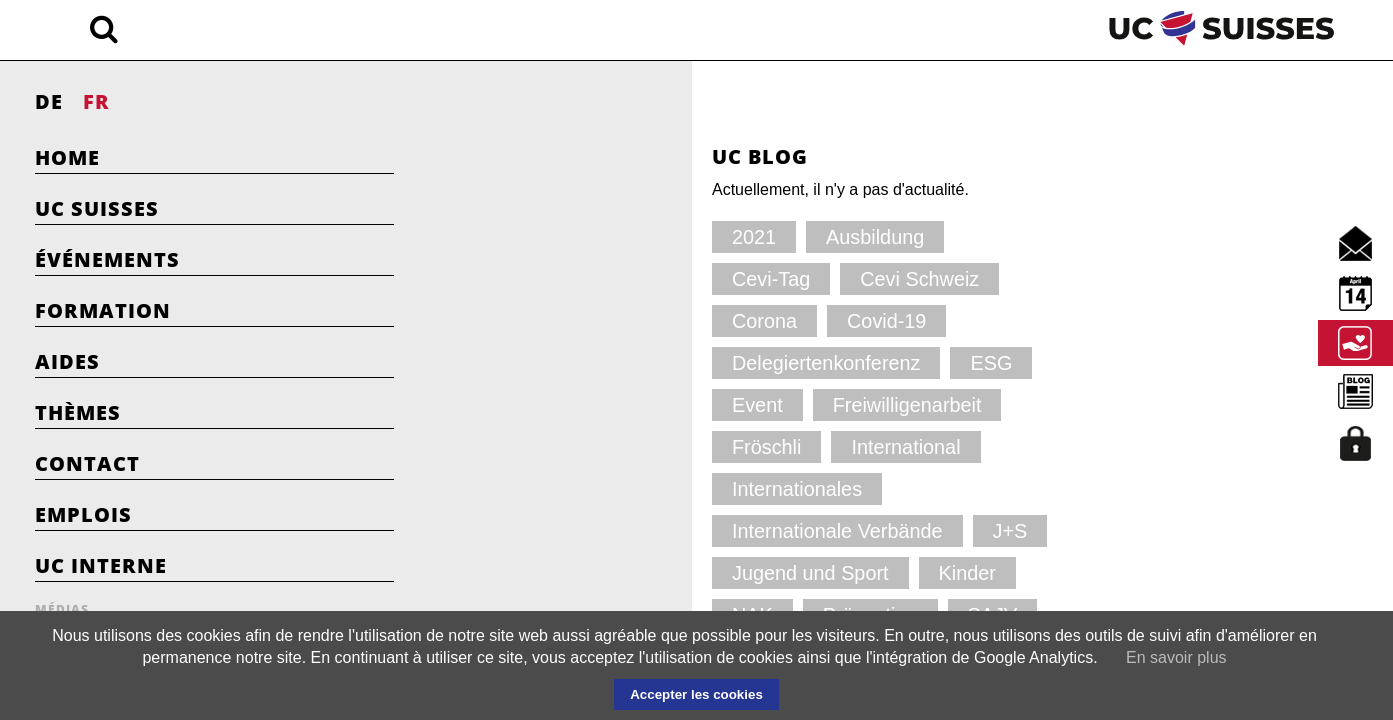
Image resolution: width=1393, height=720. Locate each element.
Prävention (542, 488)
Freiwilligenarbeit (564, 362)
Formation (103, 310)
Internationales (556, 404)
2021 (522, 236)
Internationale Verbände (744, 404)
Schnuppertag (771, 488)
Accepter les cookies (696, 694)
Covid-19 (785, 278)
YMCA (640, 530)
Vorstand (535, 530)
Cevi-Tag (750, 236)
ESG (723, 320)
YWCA (738, 530)
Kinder (703, 446)
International (824, 362)
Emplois (83, 514)
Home (67, 157)
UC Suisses (97, 208)
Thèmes (78, 412)
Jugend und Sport (567, 446)
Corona (676, 278)
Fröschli (702, 362)
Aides (67, 361)
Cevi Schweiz (552, 278)
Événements (107, 259)
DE (49, 101)
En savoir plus (1176, 657)
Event (810, 320)
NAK (793, 446)
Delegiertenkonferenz (580, 320)
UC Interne (101, 565)
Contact (87, 463)
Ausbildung (629, 236)
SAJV (651, 488)
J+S (893, 404)
